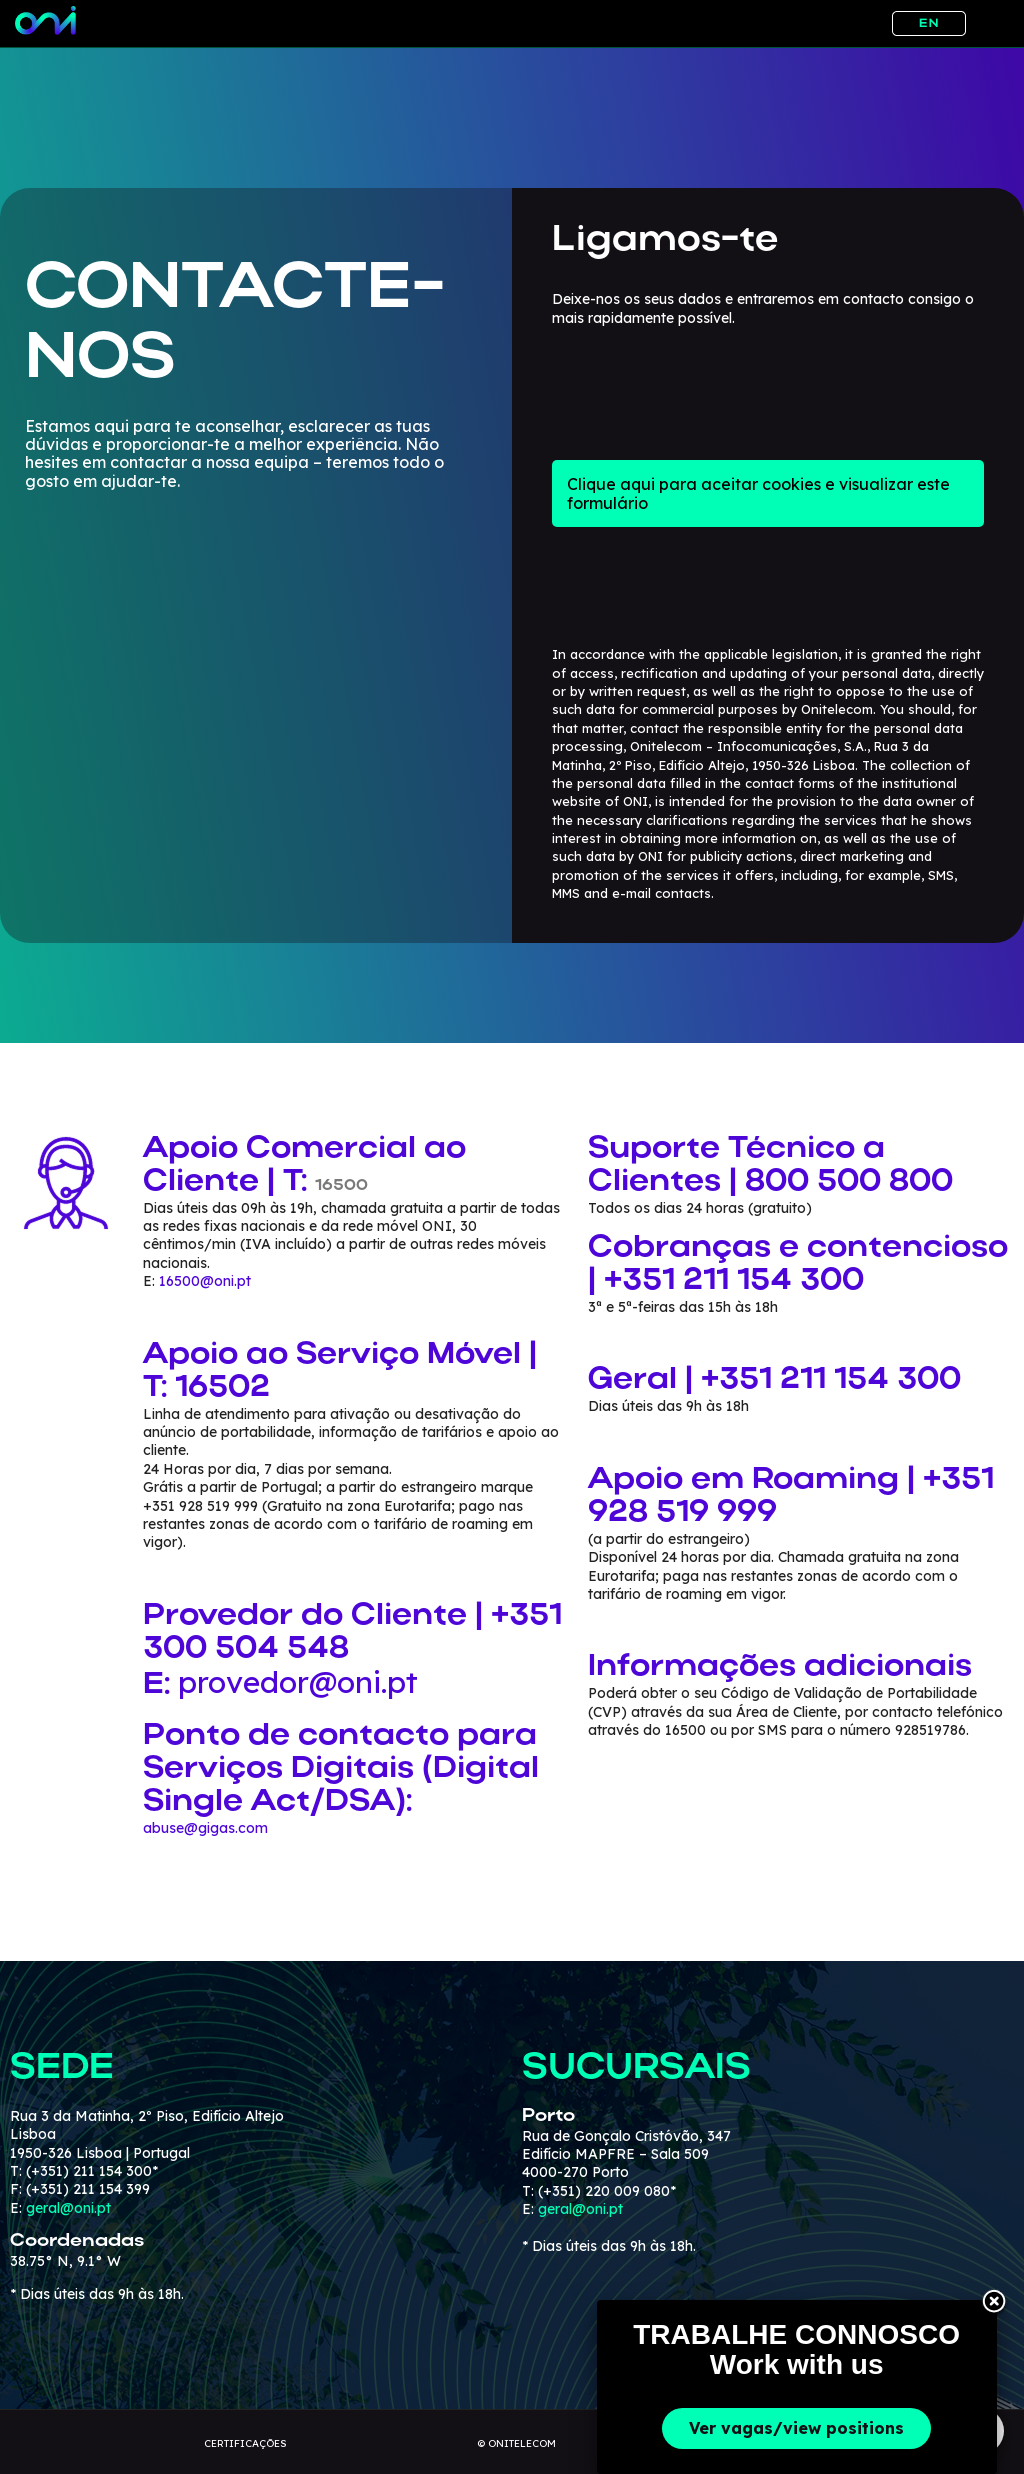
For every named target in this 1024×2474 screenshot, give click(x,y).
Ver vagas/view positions (796, 2428)
